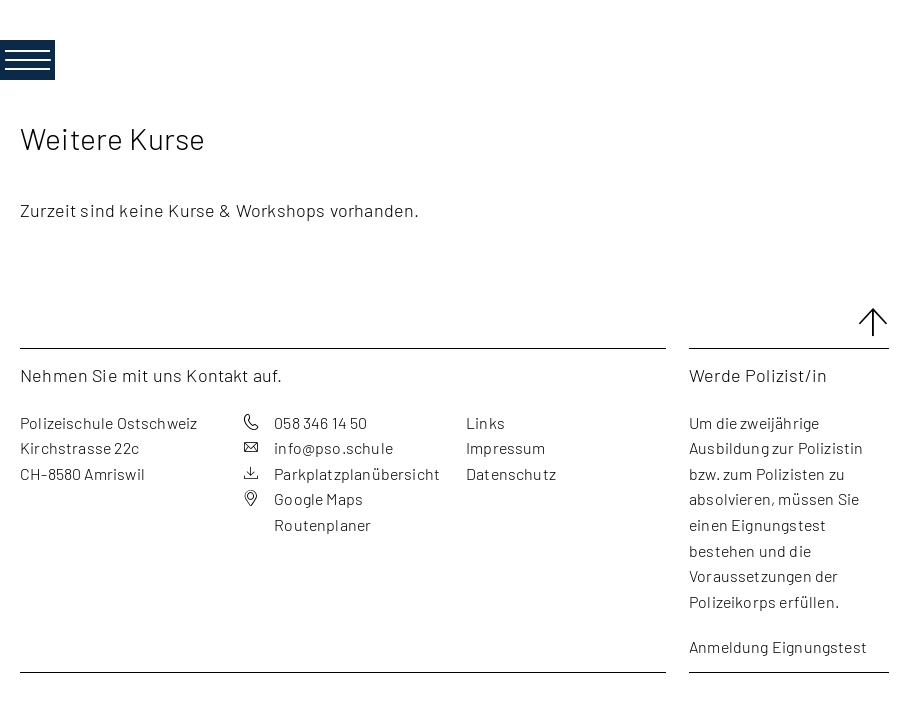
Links (485, 422)
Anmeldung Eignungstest (778, 646)
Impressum (506, 447)
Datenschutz (511, 473)
